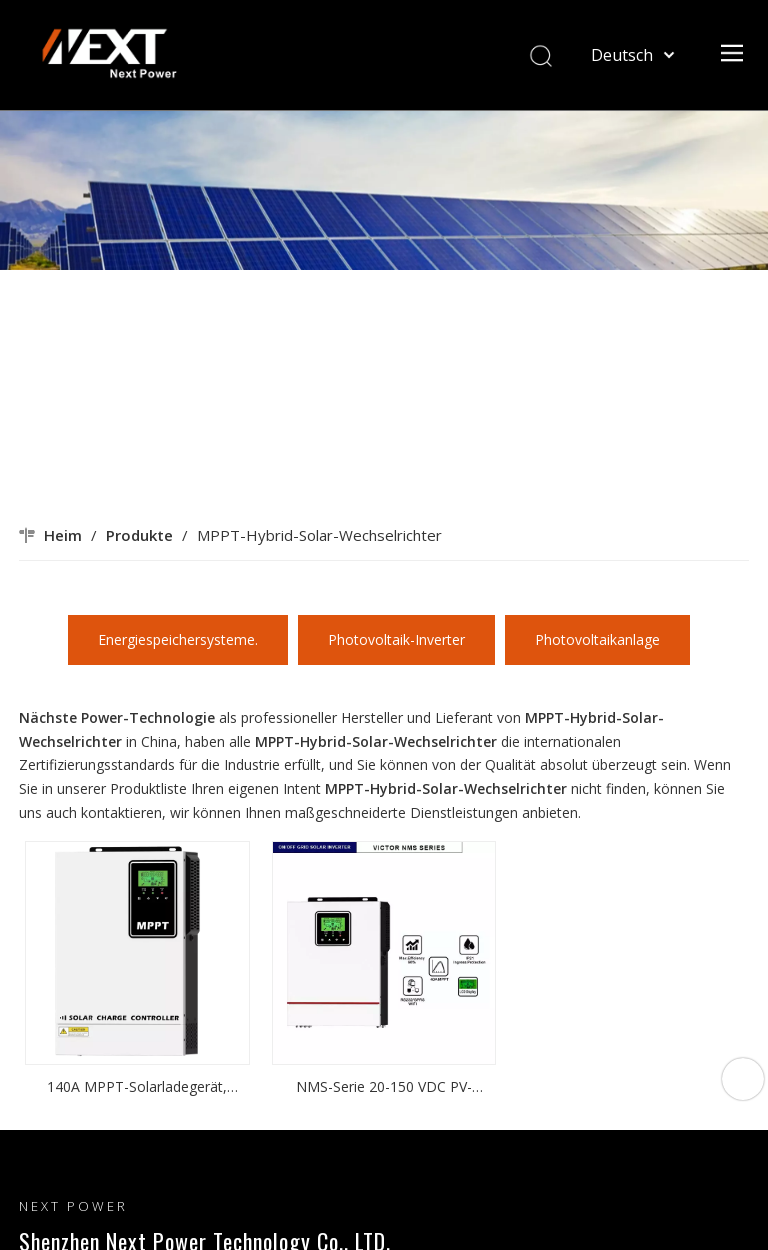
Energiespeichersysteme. (178, 639)
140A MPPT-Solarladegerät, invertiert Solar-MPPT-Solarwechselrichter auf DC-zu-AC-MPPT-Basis (137, 1088)
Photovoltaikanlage (597, 639)
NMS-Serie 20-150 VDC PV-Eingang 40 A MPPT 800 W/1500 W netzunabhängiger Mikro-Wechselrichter (384, 1088)
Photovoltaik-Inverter (396, 639)
